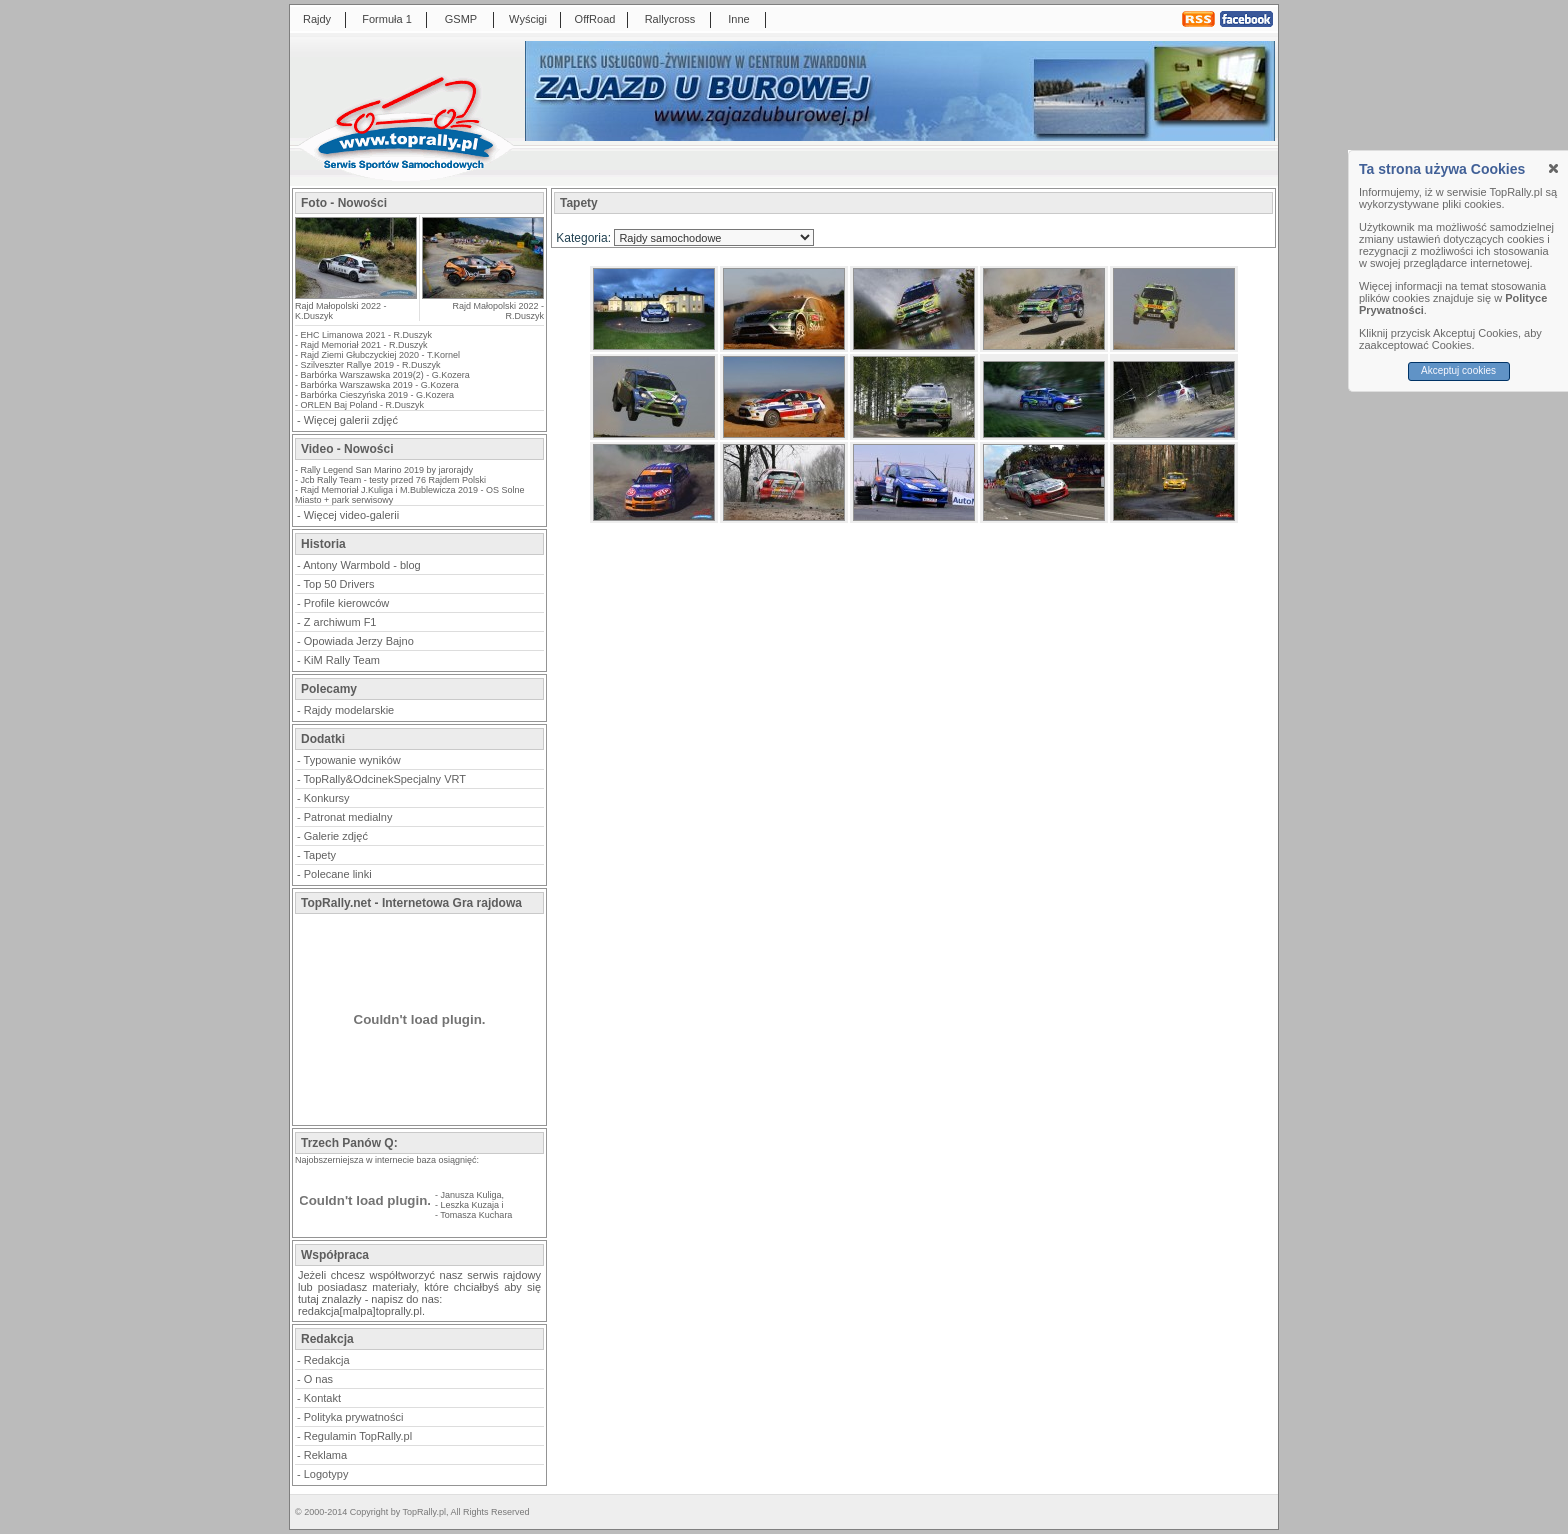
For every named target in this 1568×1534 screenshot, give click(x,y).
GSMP (461, 19)
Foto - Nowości (344, 203)
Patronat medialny (348, 817)
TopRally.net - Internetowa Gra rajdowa (411, 903)
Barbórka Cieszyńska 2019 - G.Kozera (378, 395)
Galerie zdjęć (336, 836)
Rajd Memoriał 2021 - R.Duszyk (364, 345)
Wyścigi (528, 19)
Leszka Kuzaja (470, 1205)
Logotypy (326, 1474)
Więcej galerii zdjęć (351, 420)
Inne (738, 19)
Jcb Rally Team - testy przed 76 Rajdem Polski (393, 480)
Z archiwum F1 (340, 622)
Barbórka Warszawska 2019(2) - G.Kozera (385, 375)
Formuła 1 (387, 19)
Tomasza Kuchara (476, 1215)
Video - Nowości (347, 449)
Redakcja (327, 1360)
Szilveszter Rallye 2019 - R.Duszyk (371, 365)
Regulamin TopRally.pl (358, 1436)
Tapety (320, 855)
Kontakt (322, 1398)
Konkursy (327, 798)
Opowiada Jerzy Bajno (359, 641)
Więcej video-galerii (351, 515)
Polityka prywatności (354, 1417)
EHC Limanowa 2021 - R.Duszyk (367, 335)
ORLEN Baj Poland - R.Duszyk (363, 405)
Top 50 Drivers (339, 584)
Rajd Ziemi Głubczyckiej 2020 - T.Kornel (380, 355)
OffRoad (595, 19)
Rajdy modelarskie (349, 710)
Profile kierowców (347, 603)
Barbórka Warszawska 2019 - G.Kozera (380, 385)
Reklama (325, 1455)
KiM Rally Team (342, 660)
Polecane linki (338, 874)
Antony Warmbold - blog (362, 565)
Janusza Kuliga (471, 1195)
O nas (318, 1379)
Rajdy (317, 19)
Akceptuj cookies (1458, 370)
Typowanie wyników (352, 760)
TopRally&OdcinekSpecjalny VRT (385, 779)
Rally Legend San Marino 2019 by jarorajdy (387, 470)
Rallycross (670, 19)
